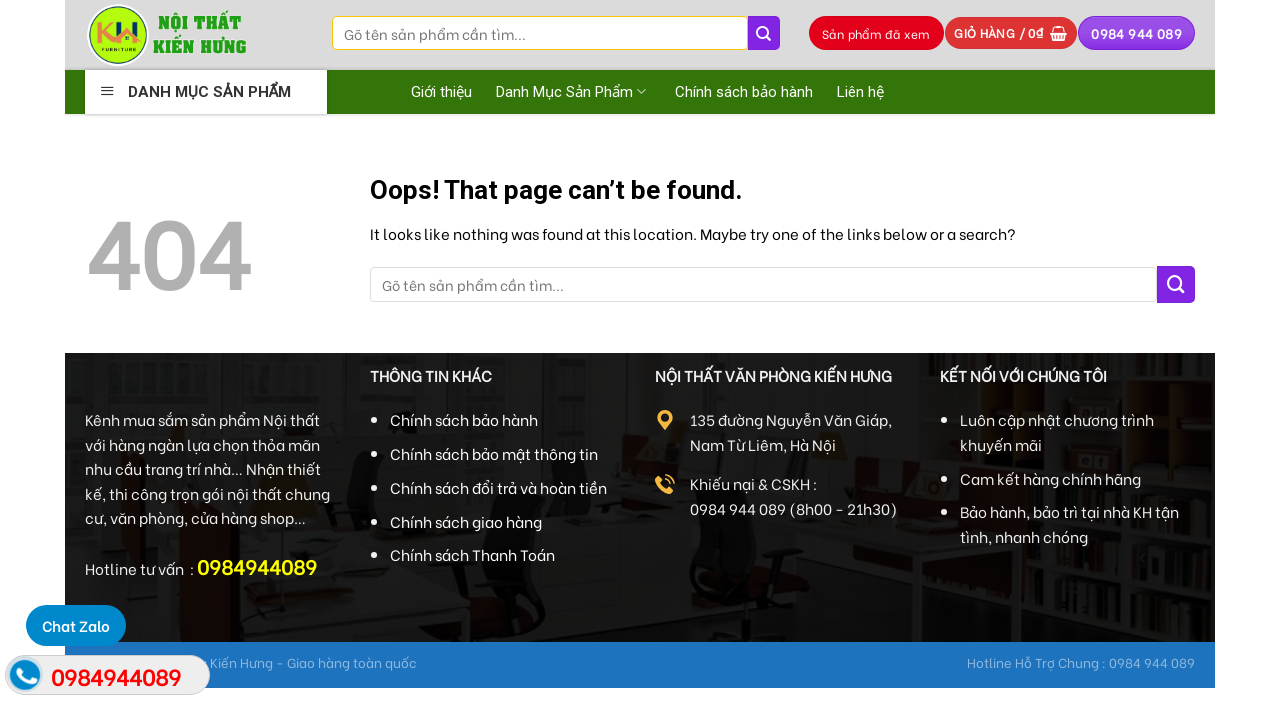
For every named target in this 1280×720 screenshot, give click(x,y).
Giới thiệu (441, 92)
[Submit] (764, 33)
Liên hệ (860, 92)
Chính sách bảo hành (744, 92)
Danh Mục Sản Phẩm (573, 91)
